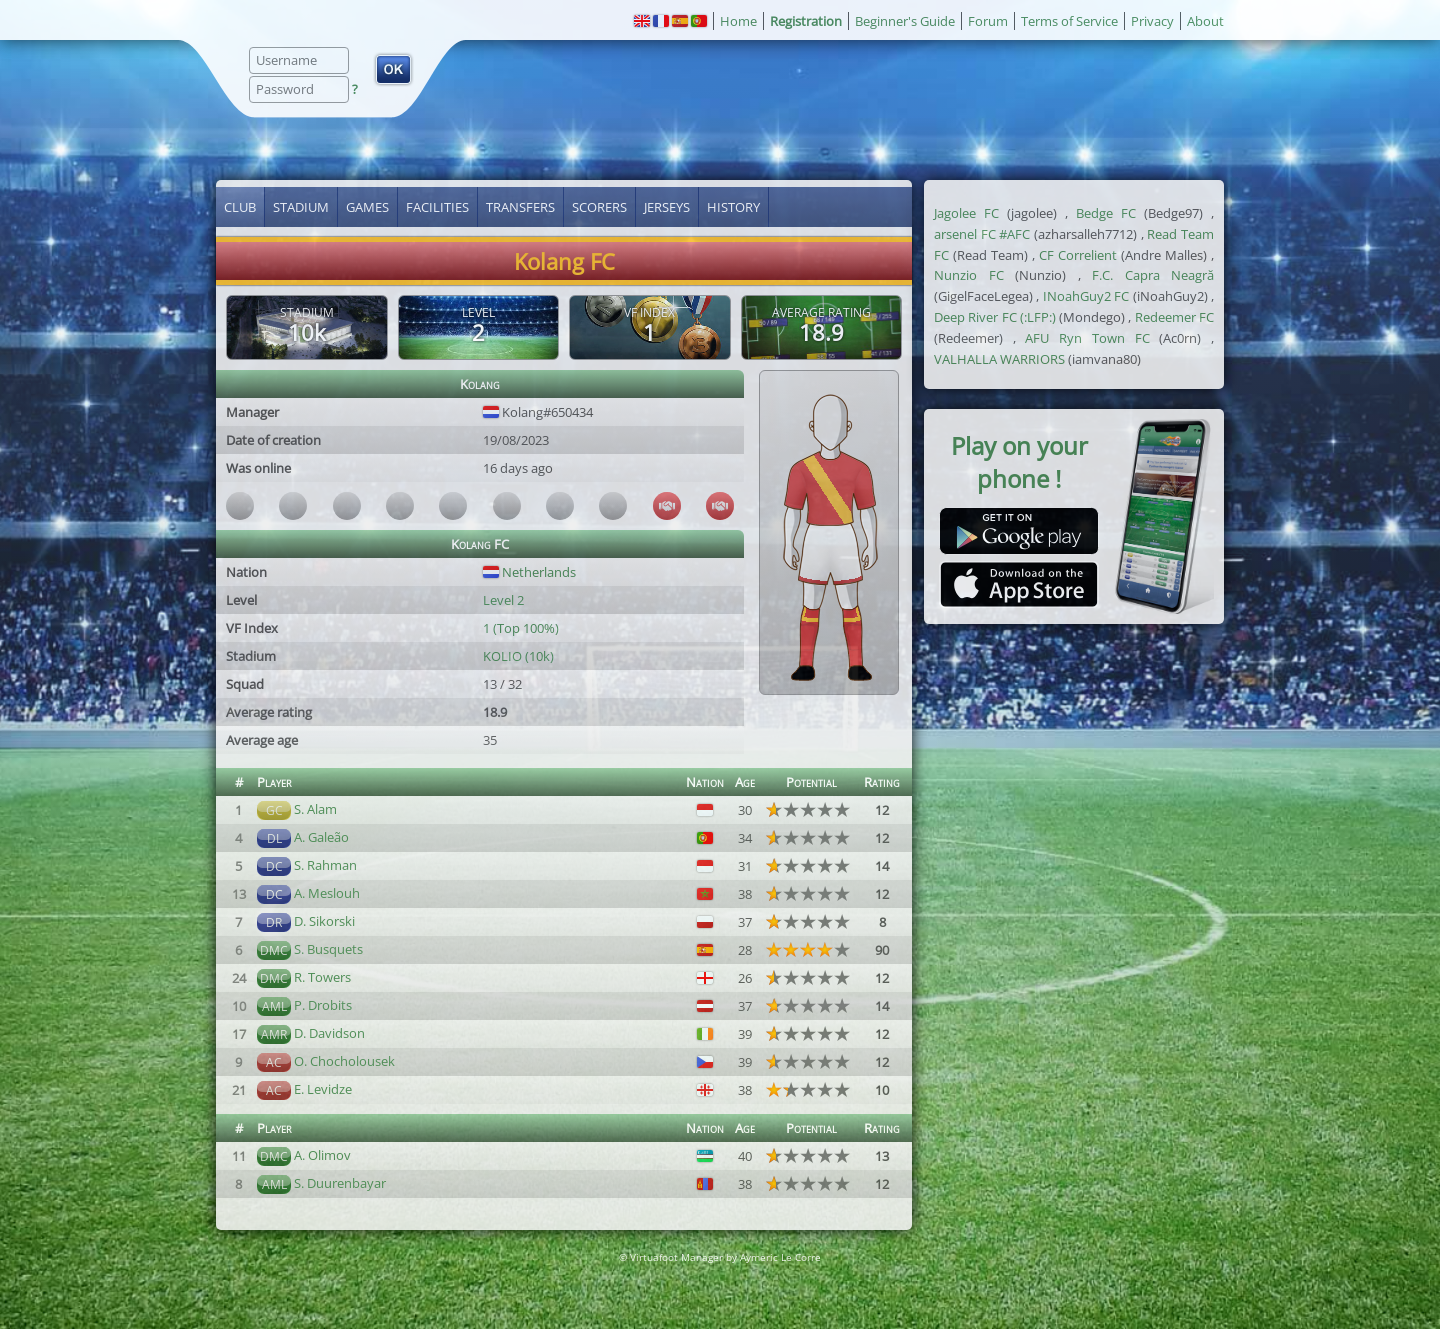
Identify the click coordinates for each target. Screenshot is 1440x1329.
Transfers (520, 207)
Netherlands (529, 572)
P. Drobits (323, 1005)
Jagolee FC (966, 213)
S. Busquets (328, 949)
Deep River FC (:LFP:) (995, 317)
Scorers (599, 207)
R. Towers (322, 977)
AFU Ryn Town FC (1087, 338)
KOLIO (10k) (518, 656)
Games (367, 207)
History (733, 207)
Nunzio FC (969, 275)
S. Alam (315, 809)
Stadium (301, 207)
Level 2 (503, 600)
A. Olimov (322, 1155)
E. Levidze (323, 1089)
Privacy (1152, 21)
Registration (806, 21)
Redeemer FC (1174, 317)
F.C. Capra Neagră (1153, 275)
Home (738, 21)
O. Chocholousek (344, 1061)
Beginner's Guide (905, 21)
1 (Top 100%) (521, 628)
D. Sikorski (324, 921)
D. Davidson (329, 1033)
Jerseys (667, 207)
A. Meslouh (327, 893)
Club (240, 207)
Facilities (437, 207)
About (1205, 21)
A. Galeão (321, 837)
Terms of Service (1069, 21)
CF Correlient (1078, 255)
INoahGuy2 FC (1086, 296)
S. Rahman (325, 865)
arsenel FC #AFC (982, 234)
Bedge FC (1106, 213)
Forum (988, 21)
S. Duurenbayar (340, 1183)
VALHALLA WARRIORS (999, 359)
